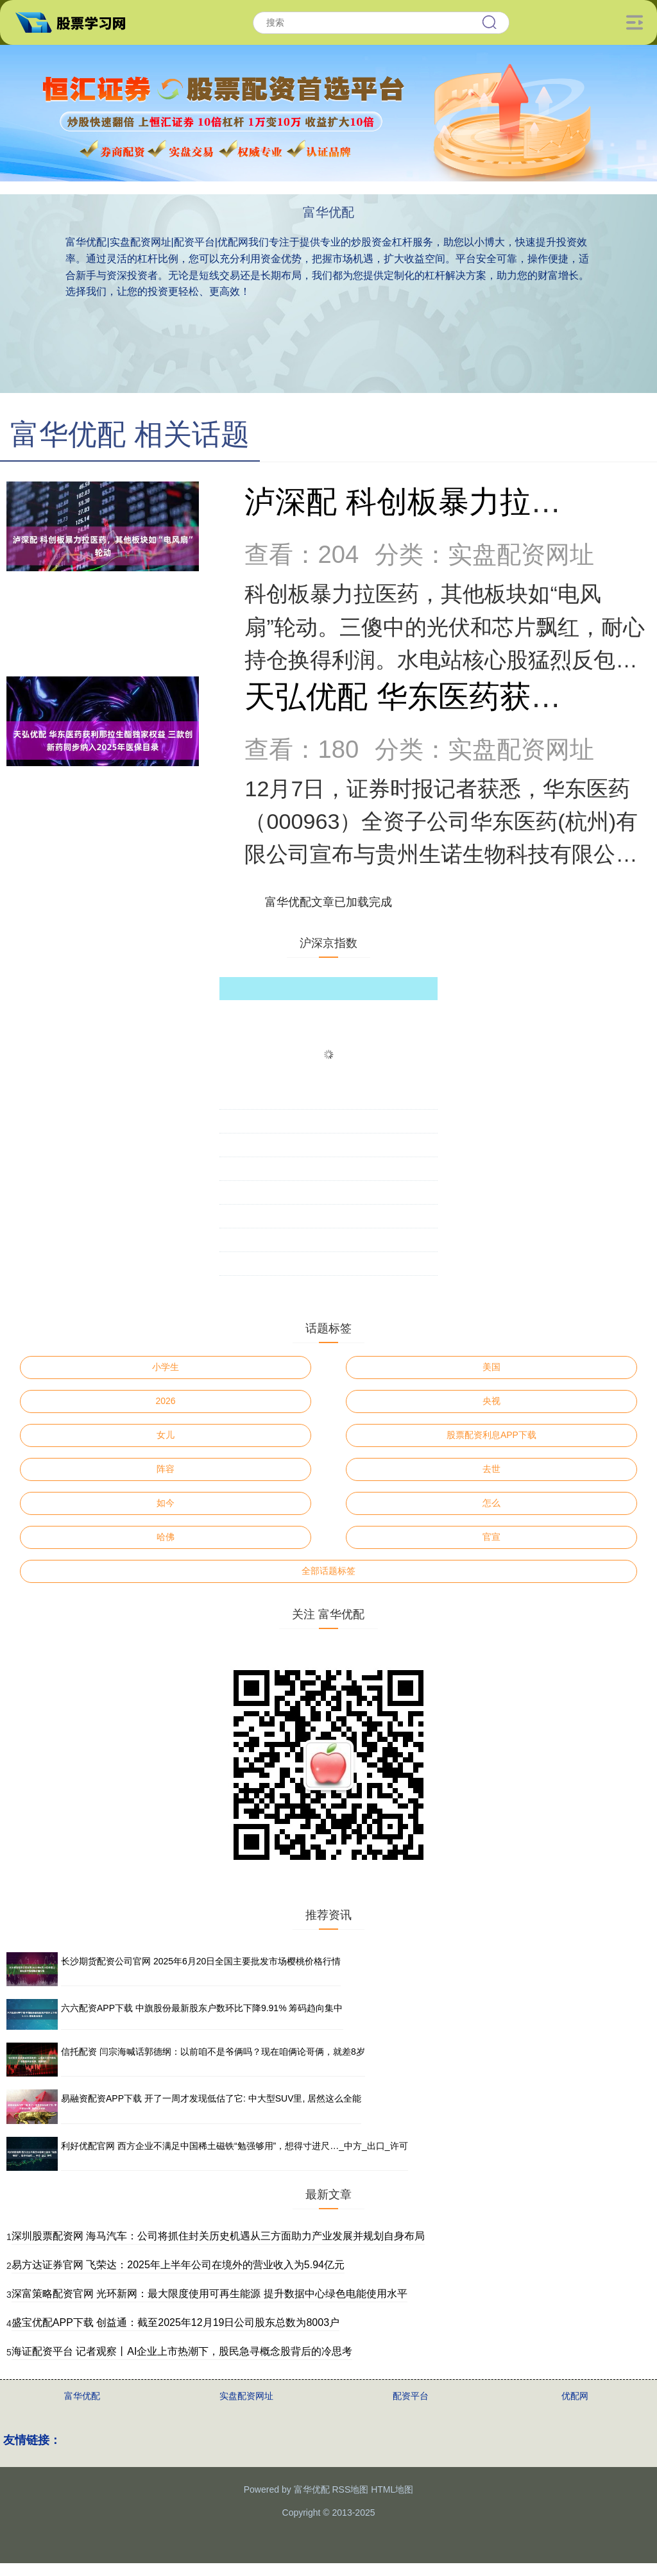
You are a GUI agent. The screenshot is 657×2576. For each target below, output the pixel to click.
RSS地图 (350, 2489)
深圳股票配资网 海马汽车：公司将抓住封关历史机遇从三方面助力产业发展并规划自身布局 (218, 2235)
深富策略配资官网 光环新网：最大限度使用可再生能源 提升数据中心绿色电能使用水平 (209, 2293)
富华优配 (82, 2396)
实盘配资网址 (246, 2396)
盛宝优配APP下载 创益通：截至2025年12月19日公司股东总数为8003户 (175, 2322)
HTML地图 (392, 2489)
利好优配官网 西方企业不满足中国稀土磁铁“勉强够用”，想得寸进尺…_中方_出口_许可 (234, 2146)
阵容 (166, 1469)
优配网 (574, 2396)
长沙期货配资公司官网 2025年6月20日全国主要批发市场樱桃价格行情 (201, 1961)
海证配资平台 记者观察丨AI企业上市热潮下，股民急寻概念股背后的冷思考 (182, 2351)
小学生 (165, 1367)
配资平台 (411, 2396)
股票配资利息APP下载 (491, 1435)
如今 (166, 1503)
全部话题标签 (328, 1571)
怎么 (491, 1503)
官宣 (491, 1537)
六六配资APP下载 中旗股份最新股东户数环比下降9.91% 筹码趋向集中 (202, 2008)
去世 (491, 1469)
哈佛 (166, 1537)
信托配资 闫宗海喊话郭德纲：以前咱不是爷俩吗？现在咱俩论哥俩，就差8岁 (213, 2051)
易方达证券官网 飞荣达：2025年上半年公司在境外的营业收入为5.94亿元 (178, 2264)
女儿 (166, 1435)
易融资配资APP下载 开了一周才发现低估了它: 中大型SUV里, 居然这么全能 (211, 2098)
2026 (166, 1401)
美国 (491, 1367)
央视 (491, 1401)
